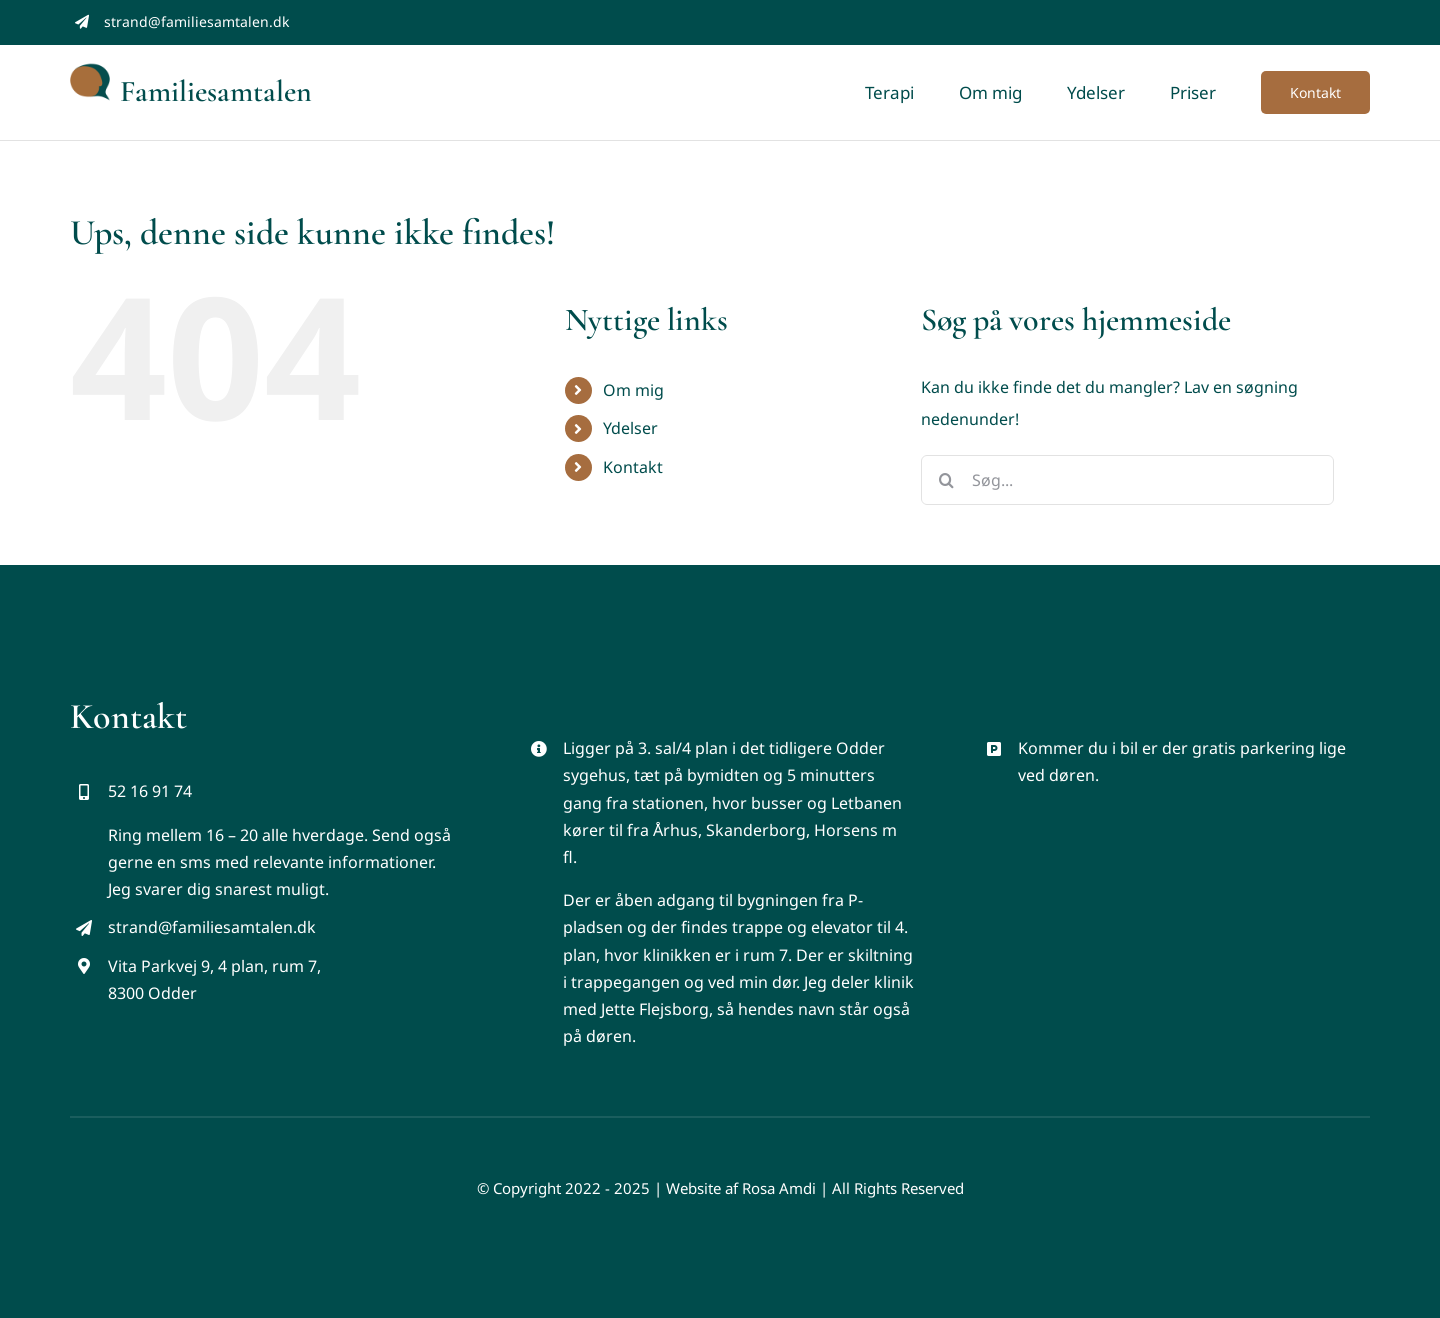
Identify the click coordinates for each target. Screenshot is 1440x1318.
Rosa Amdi (779, 1188)
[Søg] (946, 480)
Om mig (633, 390)
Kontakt (633, 467)
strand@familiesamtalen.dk (196, 21)
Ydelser (630, 428)
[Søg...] (1127, 480)
